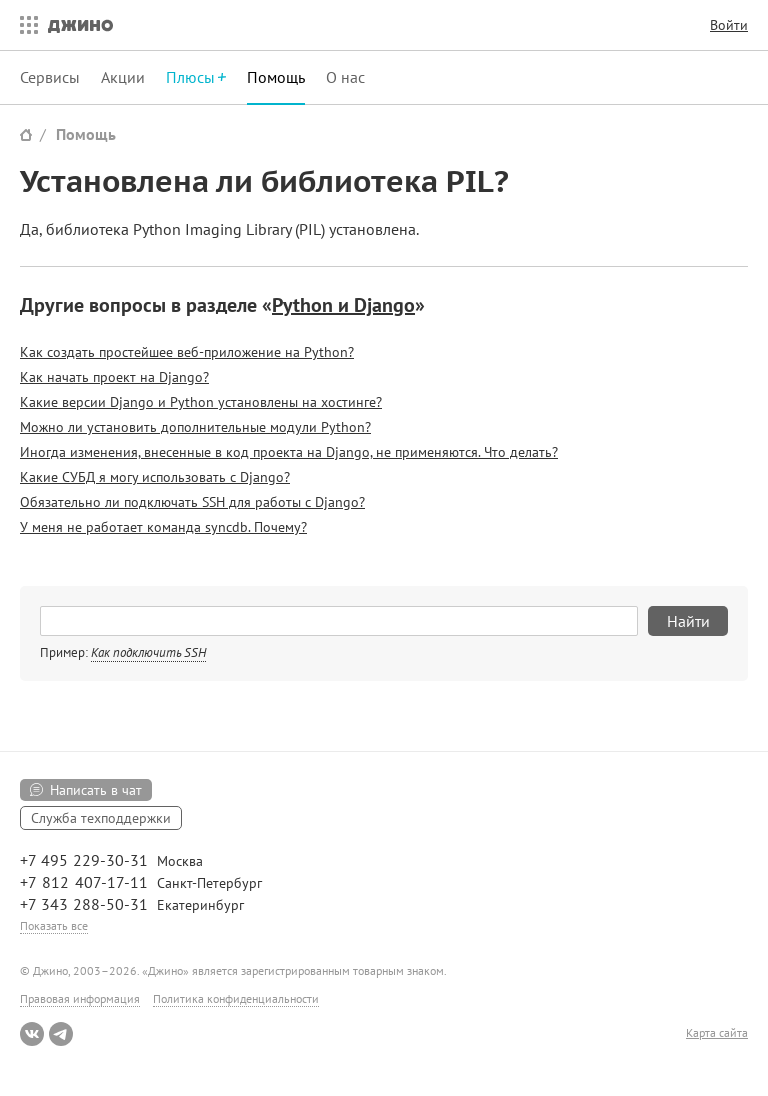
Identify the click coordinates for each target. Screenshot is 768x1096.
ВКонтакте (32, 1034)
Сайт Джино (26, 134)
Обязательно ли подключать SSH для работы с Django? (192, 502)
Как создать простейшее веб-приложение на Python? (187, 352)
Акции (123, 77)
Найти (688, 621)
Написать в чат (96, 790)
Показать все (54, 925)
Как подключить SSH (148, 652)
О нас (345, 77)
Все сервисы (24, 25)
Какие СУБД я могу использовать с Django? (155, 477)
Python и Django (343, 305)
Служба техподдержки (101, 818)
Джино (80, 25)
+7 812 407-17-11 (84, 882)
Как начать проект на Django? (114, 377)
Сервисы (50, 77)
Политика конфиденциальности (236, 998)
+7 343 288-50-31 (84, 904)
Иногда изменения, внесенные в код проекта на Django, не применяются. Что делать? (289, 452)
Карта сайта (717, 1033)
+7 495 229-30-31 (84, 860)
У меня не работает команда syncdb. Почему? (163, 527)
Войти (729, 25)
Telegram (61, 1034)
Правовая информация (80, 998)
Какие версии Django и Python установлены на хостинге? (201, 402)
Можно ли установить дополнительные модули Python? (195, 427)
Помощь (276, 77)
